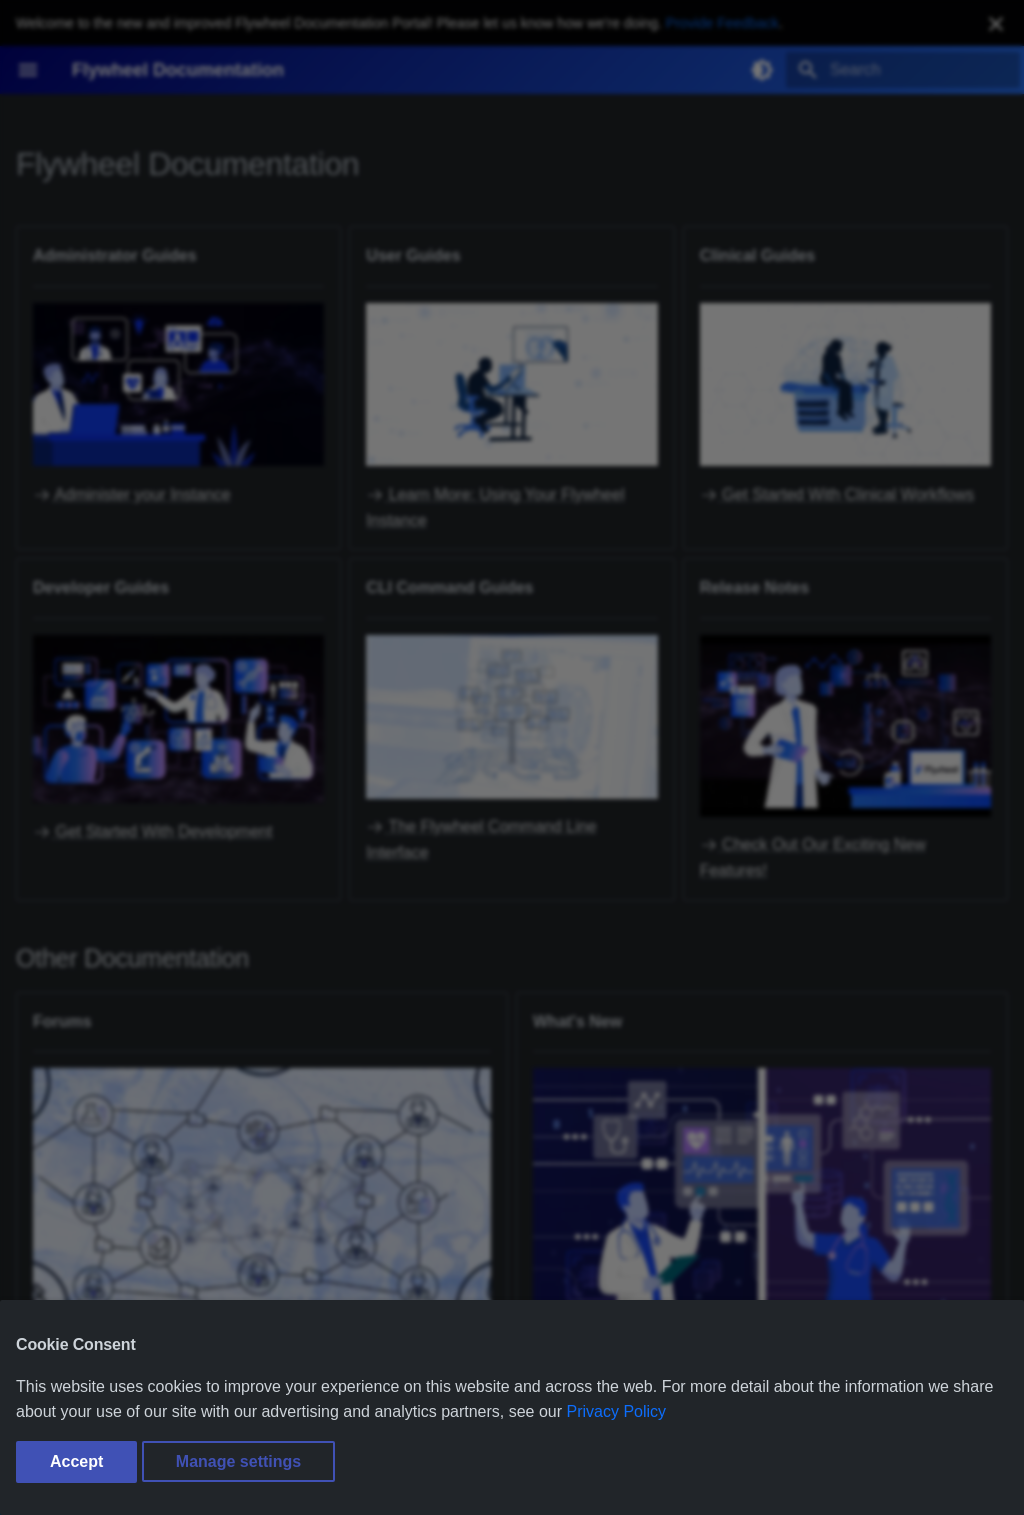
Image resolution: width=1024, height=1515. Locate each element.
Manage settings (238, 1461)
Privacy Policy (617, 1411)
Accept (76, 1461)
